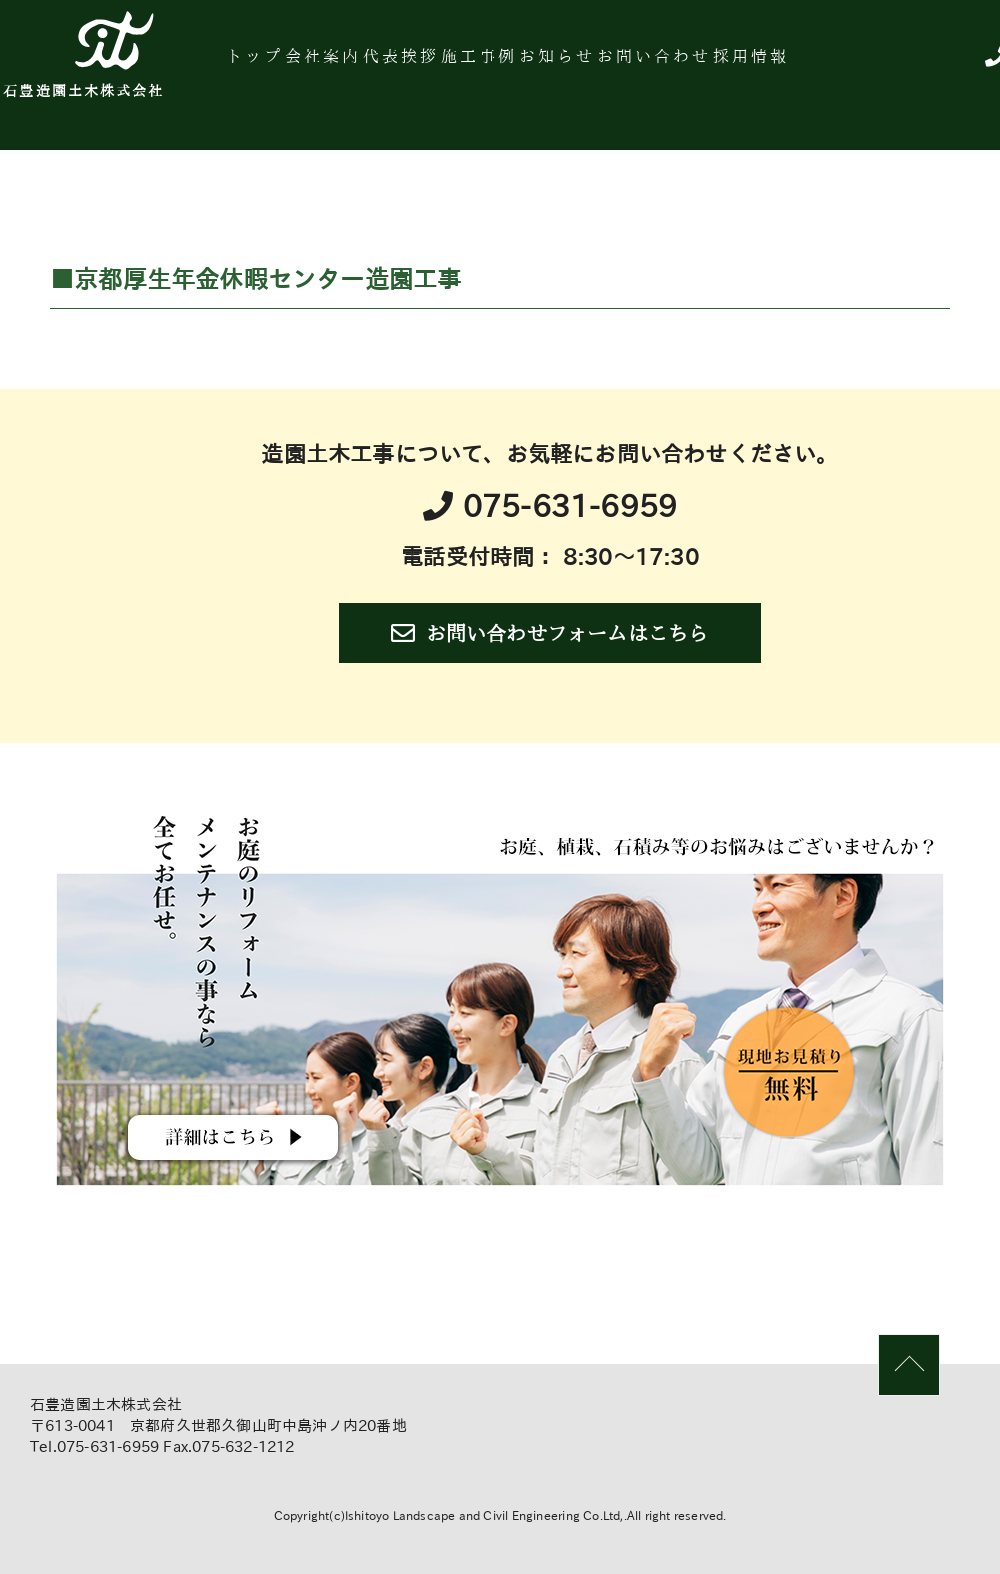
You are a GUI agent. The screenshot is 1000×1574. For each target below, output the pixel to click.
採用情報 (905, 64)
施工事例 (572, 64)
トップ (287, 64)
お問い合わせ (787, 64)
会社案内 (375, 64)
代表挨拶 (473, 64)
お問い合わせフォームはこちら (549, 633)
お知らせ (670, 64)
